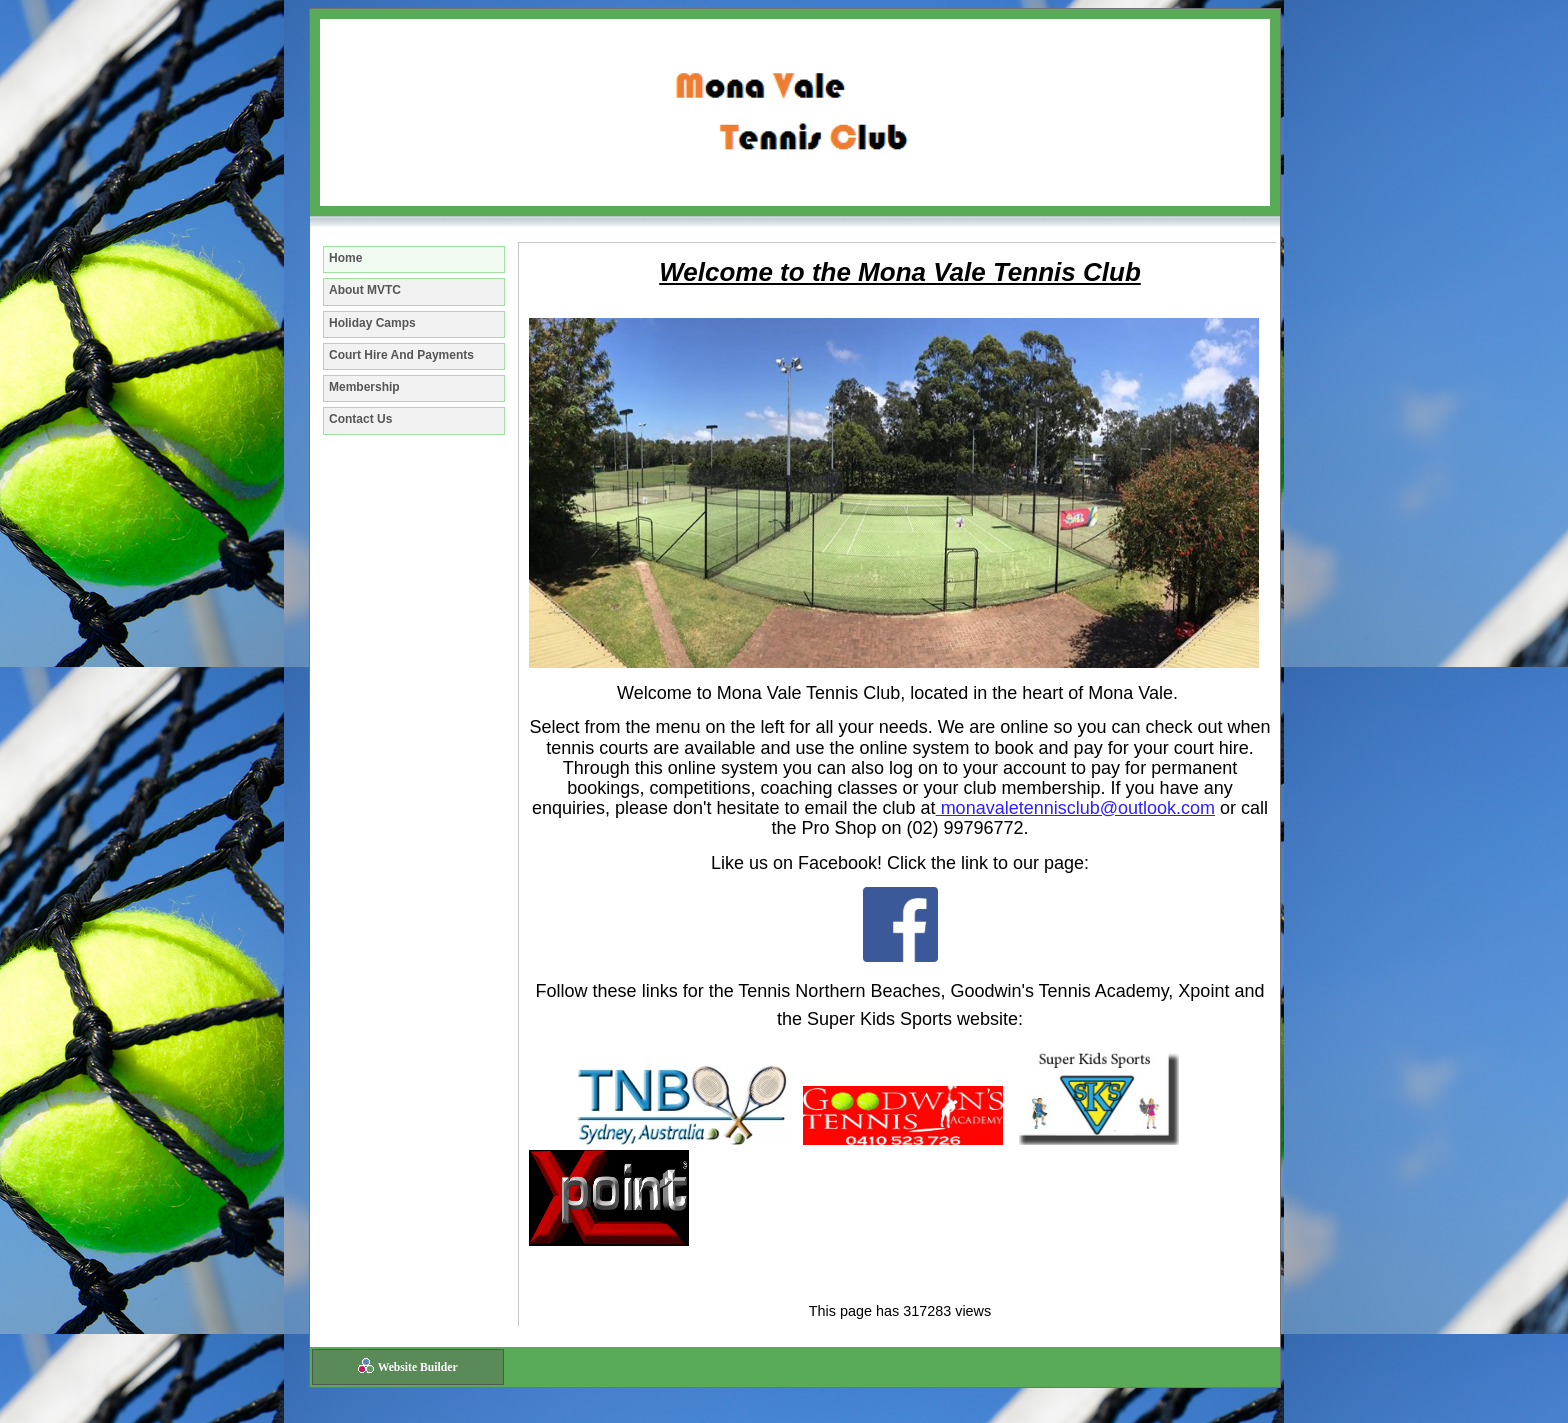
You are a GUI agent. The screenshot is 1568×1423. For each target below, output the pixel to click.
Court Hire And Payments (401, 355)
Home (345, 258)
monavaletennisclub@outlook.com (1075, 808)
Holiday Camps (372, 323)
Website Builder (418, 1367)
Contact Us (360, 419)
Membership (364, 387)
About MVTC (365, 290)
